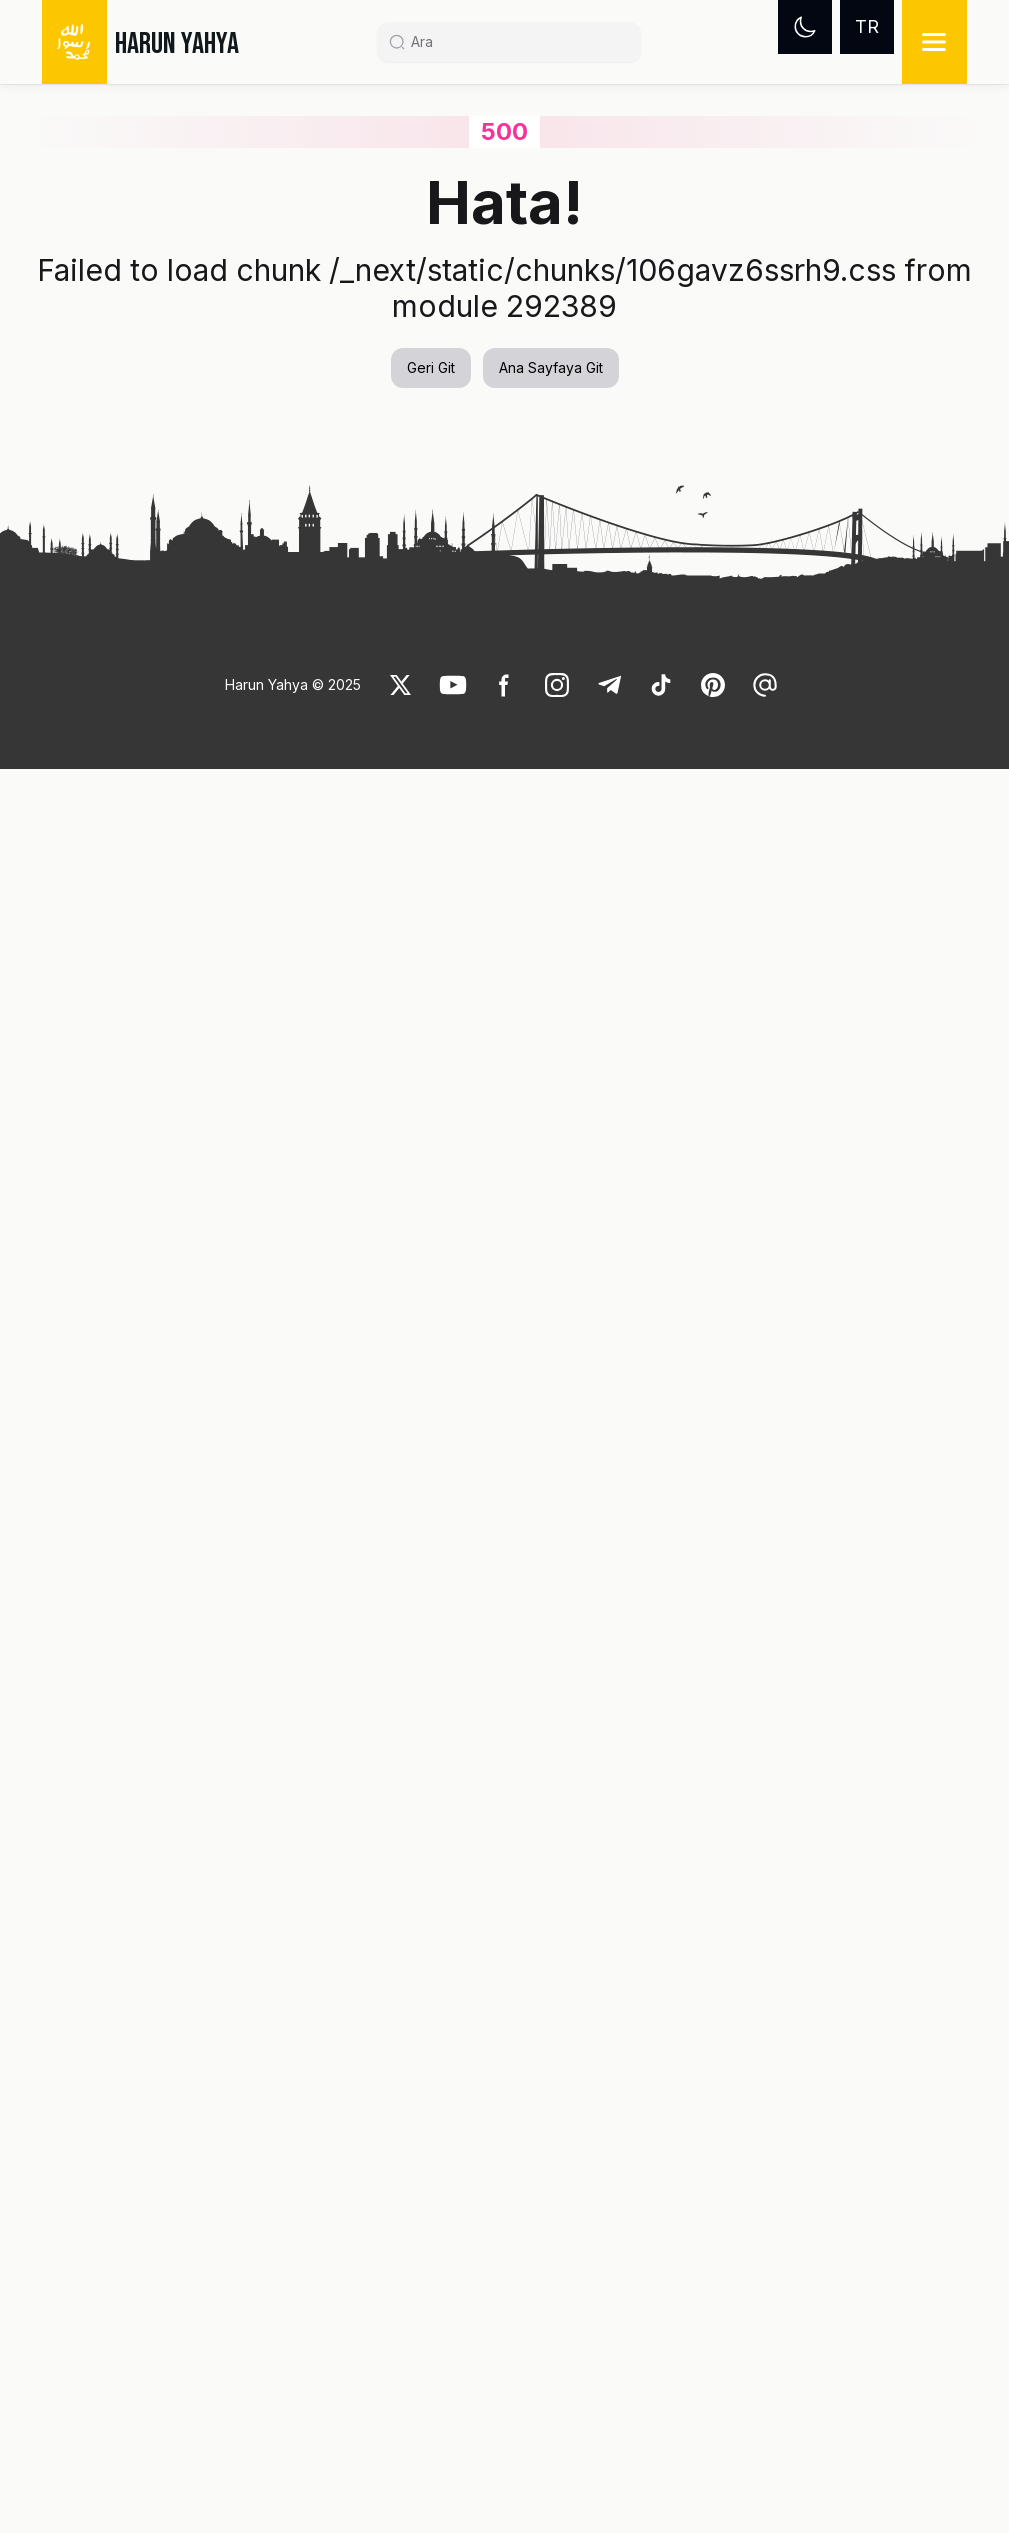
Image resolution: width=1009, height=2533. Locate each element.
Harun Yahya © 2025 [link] (293, 2448)
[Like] (401, 2449)
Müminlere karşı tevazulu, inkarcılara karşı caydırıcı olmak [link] (531, 952)
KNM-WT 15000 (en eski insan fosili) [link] (532, 1161)
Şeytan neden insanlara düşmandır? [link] (296, 126)
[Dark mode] (805, 27)
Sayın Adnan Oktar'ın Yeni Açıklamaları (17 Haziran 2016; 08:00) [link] (335, 952)
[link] (208, 604)
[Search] (517, 42)
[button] (150, 912)
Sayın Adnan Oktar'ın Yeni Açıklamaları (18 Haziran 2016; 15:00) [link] (137, 1172)
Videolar (129, 126)
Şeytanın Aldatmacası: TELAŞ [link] (339, 1161)
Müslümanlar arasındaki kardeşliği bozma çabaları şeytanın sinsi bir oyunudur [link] (146, 963)
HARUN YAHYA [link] (177, 44)
